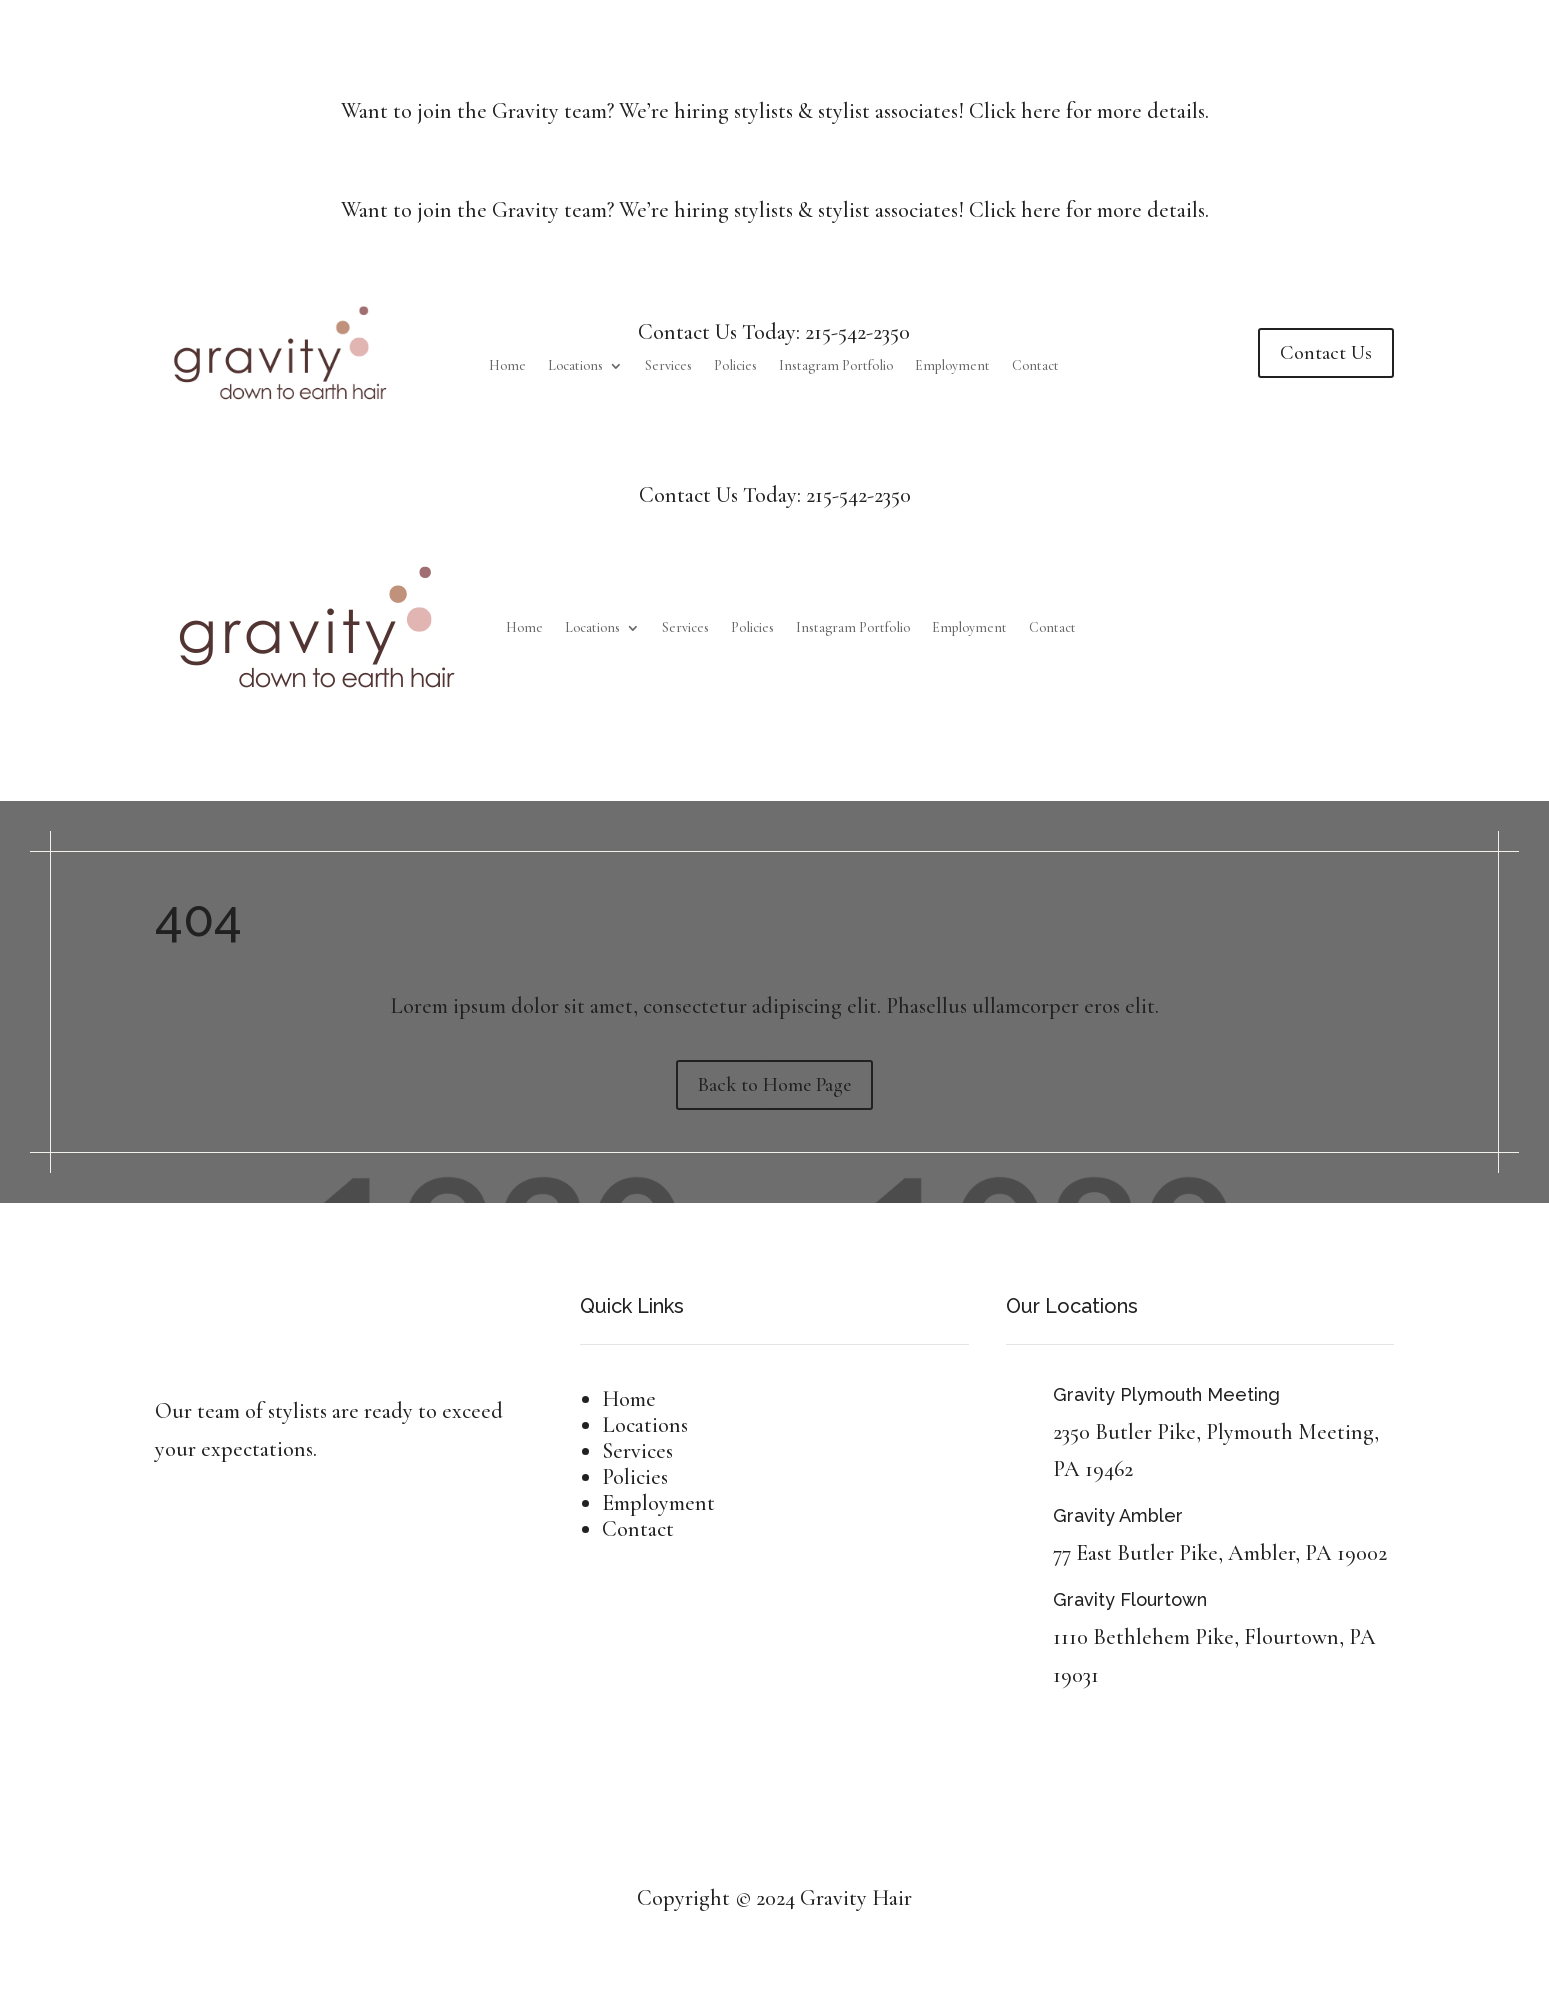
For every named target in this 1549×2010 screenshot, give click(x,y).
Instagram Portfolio (836, 366)
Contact (1035, 366)
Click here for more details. (1089, 111)
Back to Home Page (774, 1085)
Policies (735, 366)
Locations (575, 366)
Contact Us (1326, 353)
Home (507, 366)
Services (668, 366)
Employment (952, 366)
